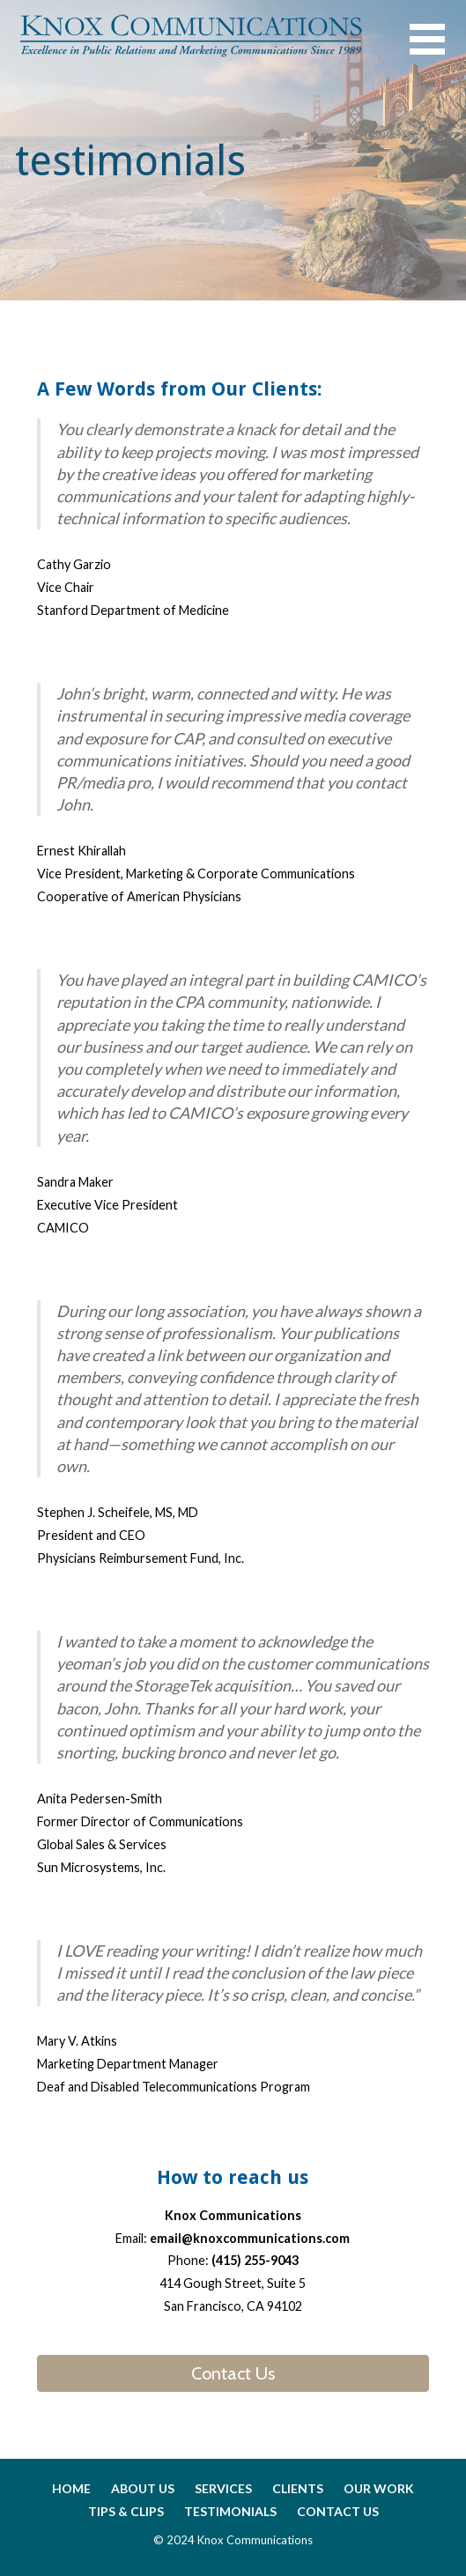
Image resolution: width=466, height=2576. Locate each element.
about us (142, 2488)
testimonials (230, 2511)
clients (297, 2488)
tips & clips (126, 2511)
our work (379, 2488)
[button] (438, 50)
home (71, 2488)
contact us (338, 2511)
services (223, 2488)
